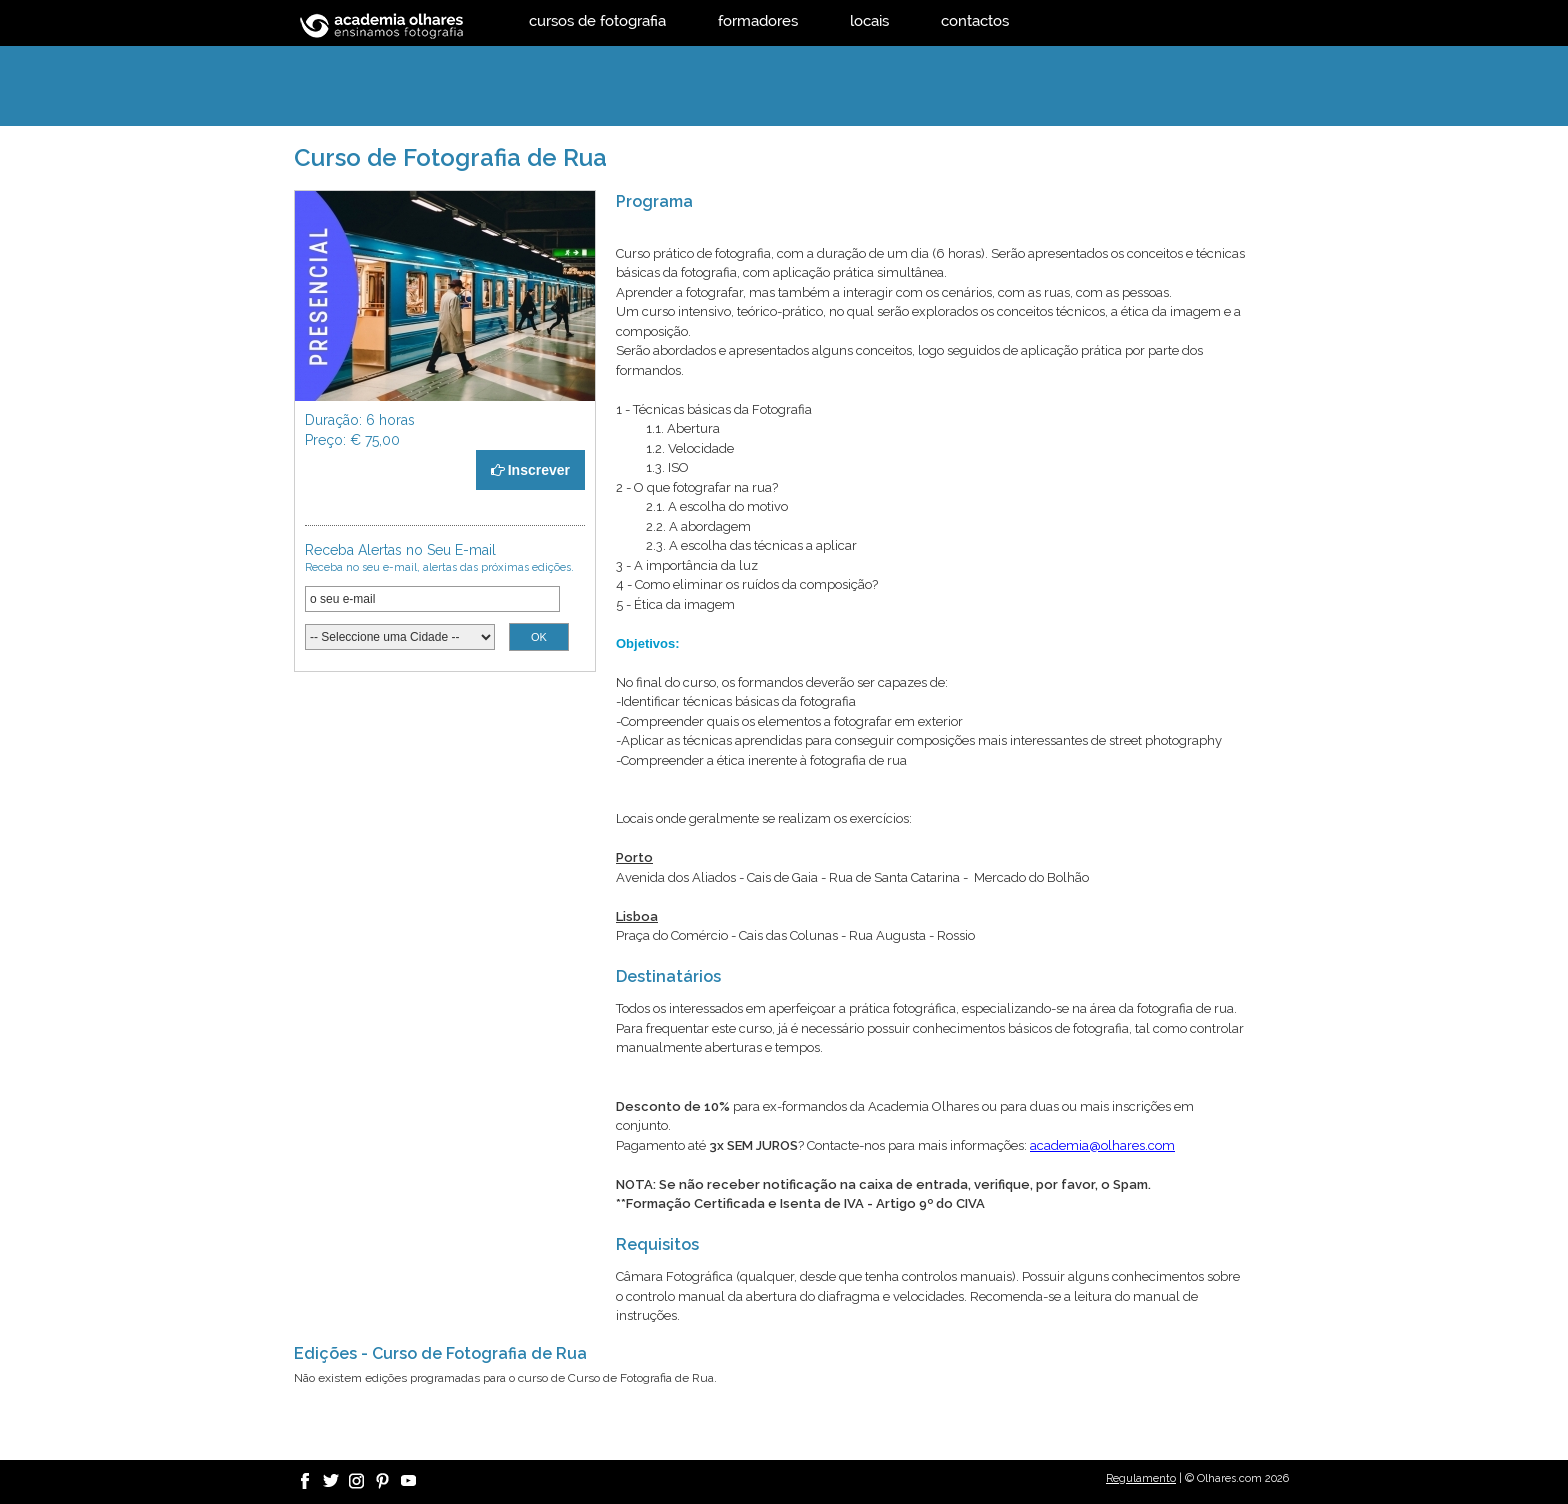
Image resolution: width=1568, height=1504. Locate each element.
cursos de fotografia (597, 20)
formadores (758, 20)
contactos (975, 20)
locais (869, 20)
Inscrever (530, 470)
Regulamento (1141, 1478)
